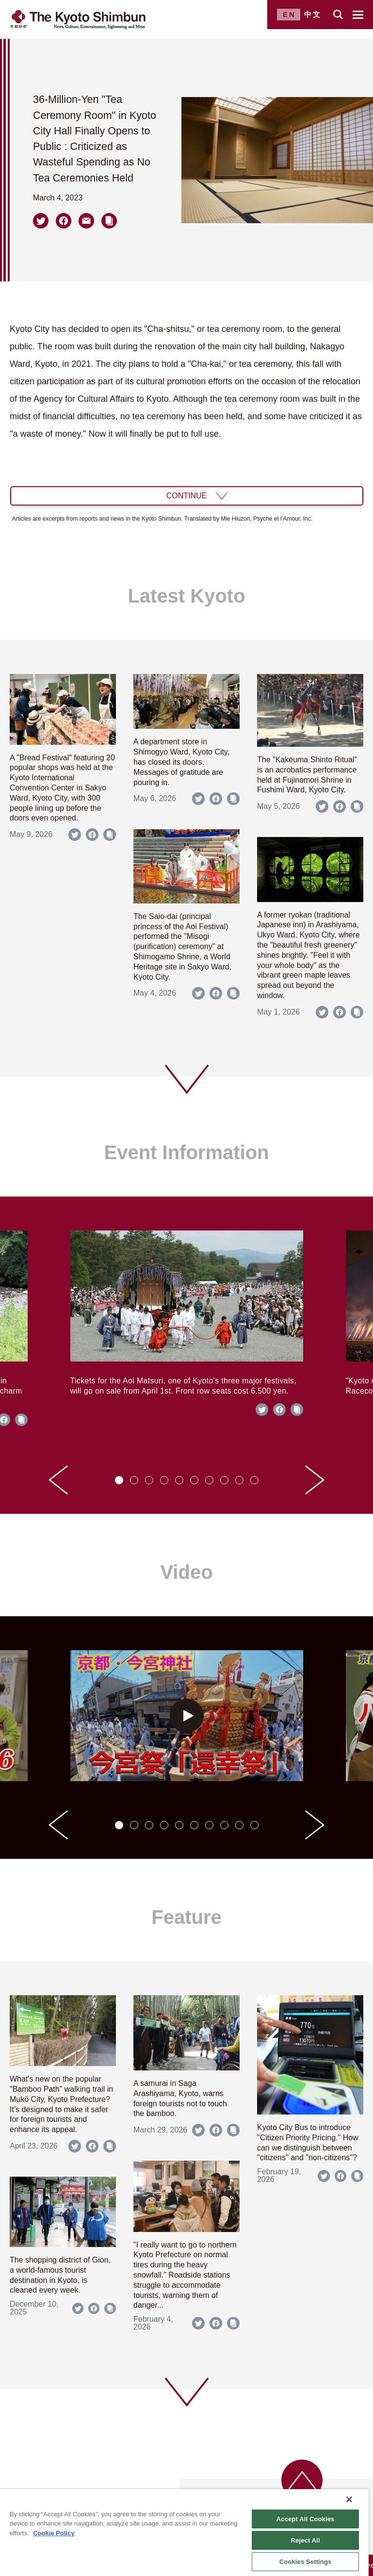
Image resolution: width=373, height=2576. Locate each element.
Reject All (305, 2540)
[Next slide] (314, 1479)
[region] (184, 2532)
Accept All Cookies (305, 2519)
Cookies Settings (305, 2561)
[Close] (349, 2499)
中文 (313, 14)
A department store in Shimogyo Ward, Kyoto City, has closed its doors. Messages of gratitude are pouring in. (181, 762)
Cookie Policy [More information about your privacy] (53, 2533)
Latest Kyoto (186, 596)
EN (289, 14)
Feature (186, 1917)
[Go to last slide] (58, 1479)
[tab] (119, 1480)
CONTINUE (186, 496)
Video (186, 1572)
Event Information (186, 1152)
